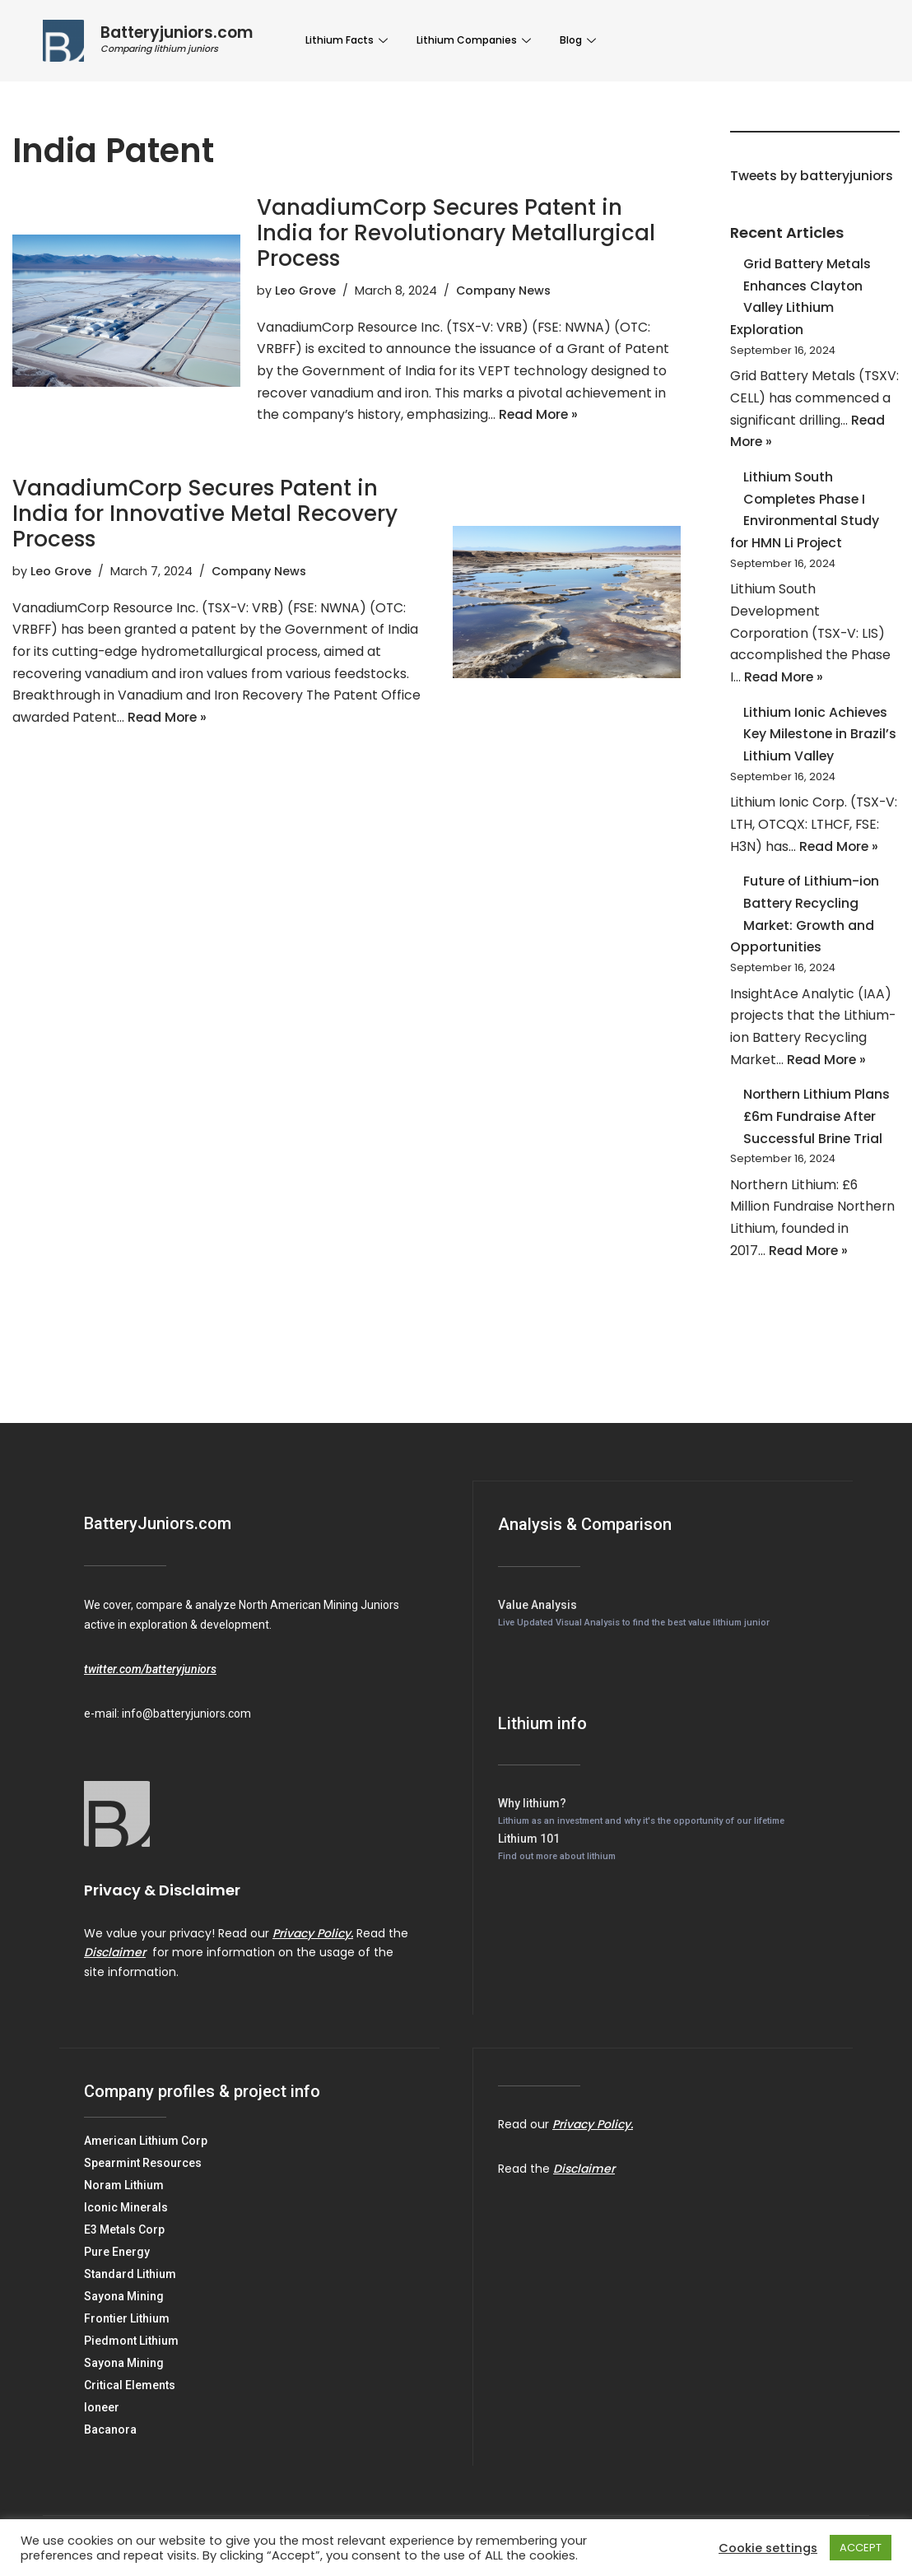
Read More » (541, 417)
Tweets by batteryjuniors (813, 176)
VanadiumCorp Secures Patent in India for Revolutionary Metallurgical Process (456, 233)
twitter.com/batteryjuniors (150, 1688)
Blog (580, 40)
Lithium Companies (475, 40)
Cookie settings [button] (768, 2548)
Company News (503, 290)
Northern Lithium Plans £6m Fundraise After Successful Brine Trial (817, 1133)
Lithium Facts (348, 40)
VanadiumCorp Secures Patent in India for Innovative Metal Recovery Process (205, 516)
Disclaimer (115, 1971)
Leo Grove (305, 290)
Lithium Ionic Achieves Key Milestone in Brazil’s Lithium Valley (816, 743)
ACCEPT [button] (861, 2547)
